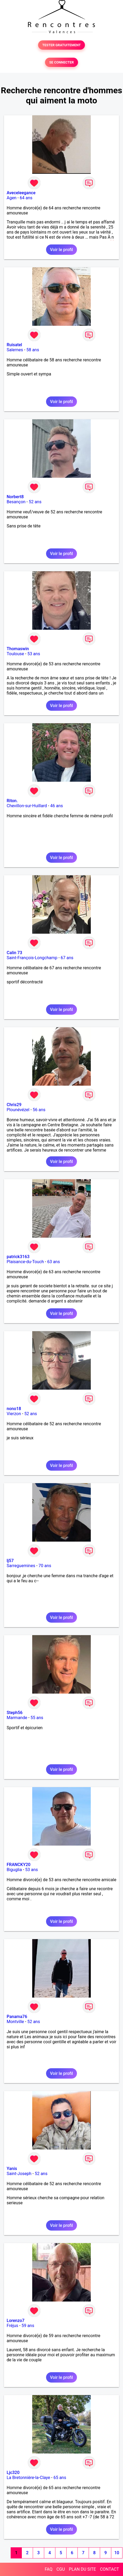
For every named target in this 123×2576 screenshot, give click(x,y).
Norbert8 (15, 496)
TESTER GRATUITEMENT (61, 45)
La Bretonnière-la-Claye (28, 2477)
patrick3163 (18, 1256)
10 (116, 2552)
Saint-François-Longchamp (32, 957)
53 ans (33, 653)
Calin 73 (14, 952)
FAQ (48, 2569)
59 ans (28, 2325)
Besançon (16, 501)
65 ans (60, 2477)
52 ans (35, 501)
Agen (12, 197)
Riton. (12, 800)
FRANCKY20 (18, 1864)
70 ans (45, 1565)
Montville (15, 2021)
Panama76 (17, 2016)
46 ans (56, 805)
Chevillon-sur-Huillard (27, 805)
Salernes (15, 349)
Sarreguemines (21, 1565)
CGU (60, 2569)
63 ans (53, 1261)
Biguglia (14, 1869)
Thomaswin (18, 648)
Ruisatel (14, 344)
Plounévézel (18, 1109)
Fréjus (12, 2325)
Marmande (17, 1717)
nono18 (14, 1408)
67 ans (67, 957)
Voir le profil (61, 249)
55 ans (37, 1717)
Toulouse (15, 653)
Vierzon (14, 1413)
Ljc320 (13, 2472)
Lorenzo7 (15, 2320)
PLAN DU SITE (82, 2569)
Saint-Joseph (19, 2173)
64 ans (26, 197)
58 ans (32, 349)
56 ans (39, 1109)
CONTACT (109, 2569)
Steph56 (15, 1712)
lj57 (10, 1560)
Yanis (12, 2168)
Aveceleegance (21, 192)
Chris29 (14, 1104)
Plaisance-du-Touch (25, 1261)
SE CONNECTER (61, 62)
